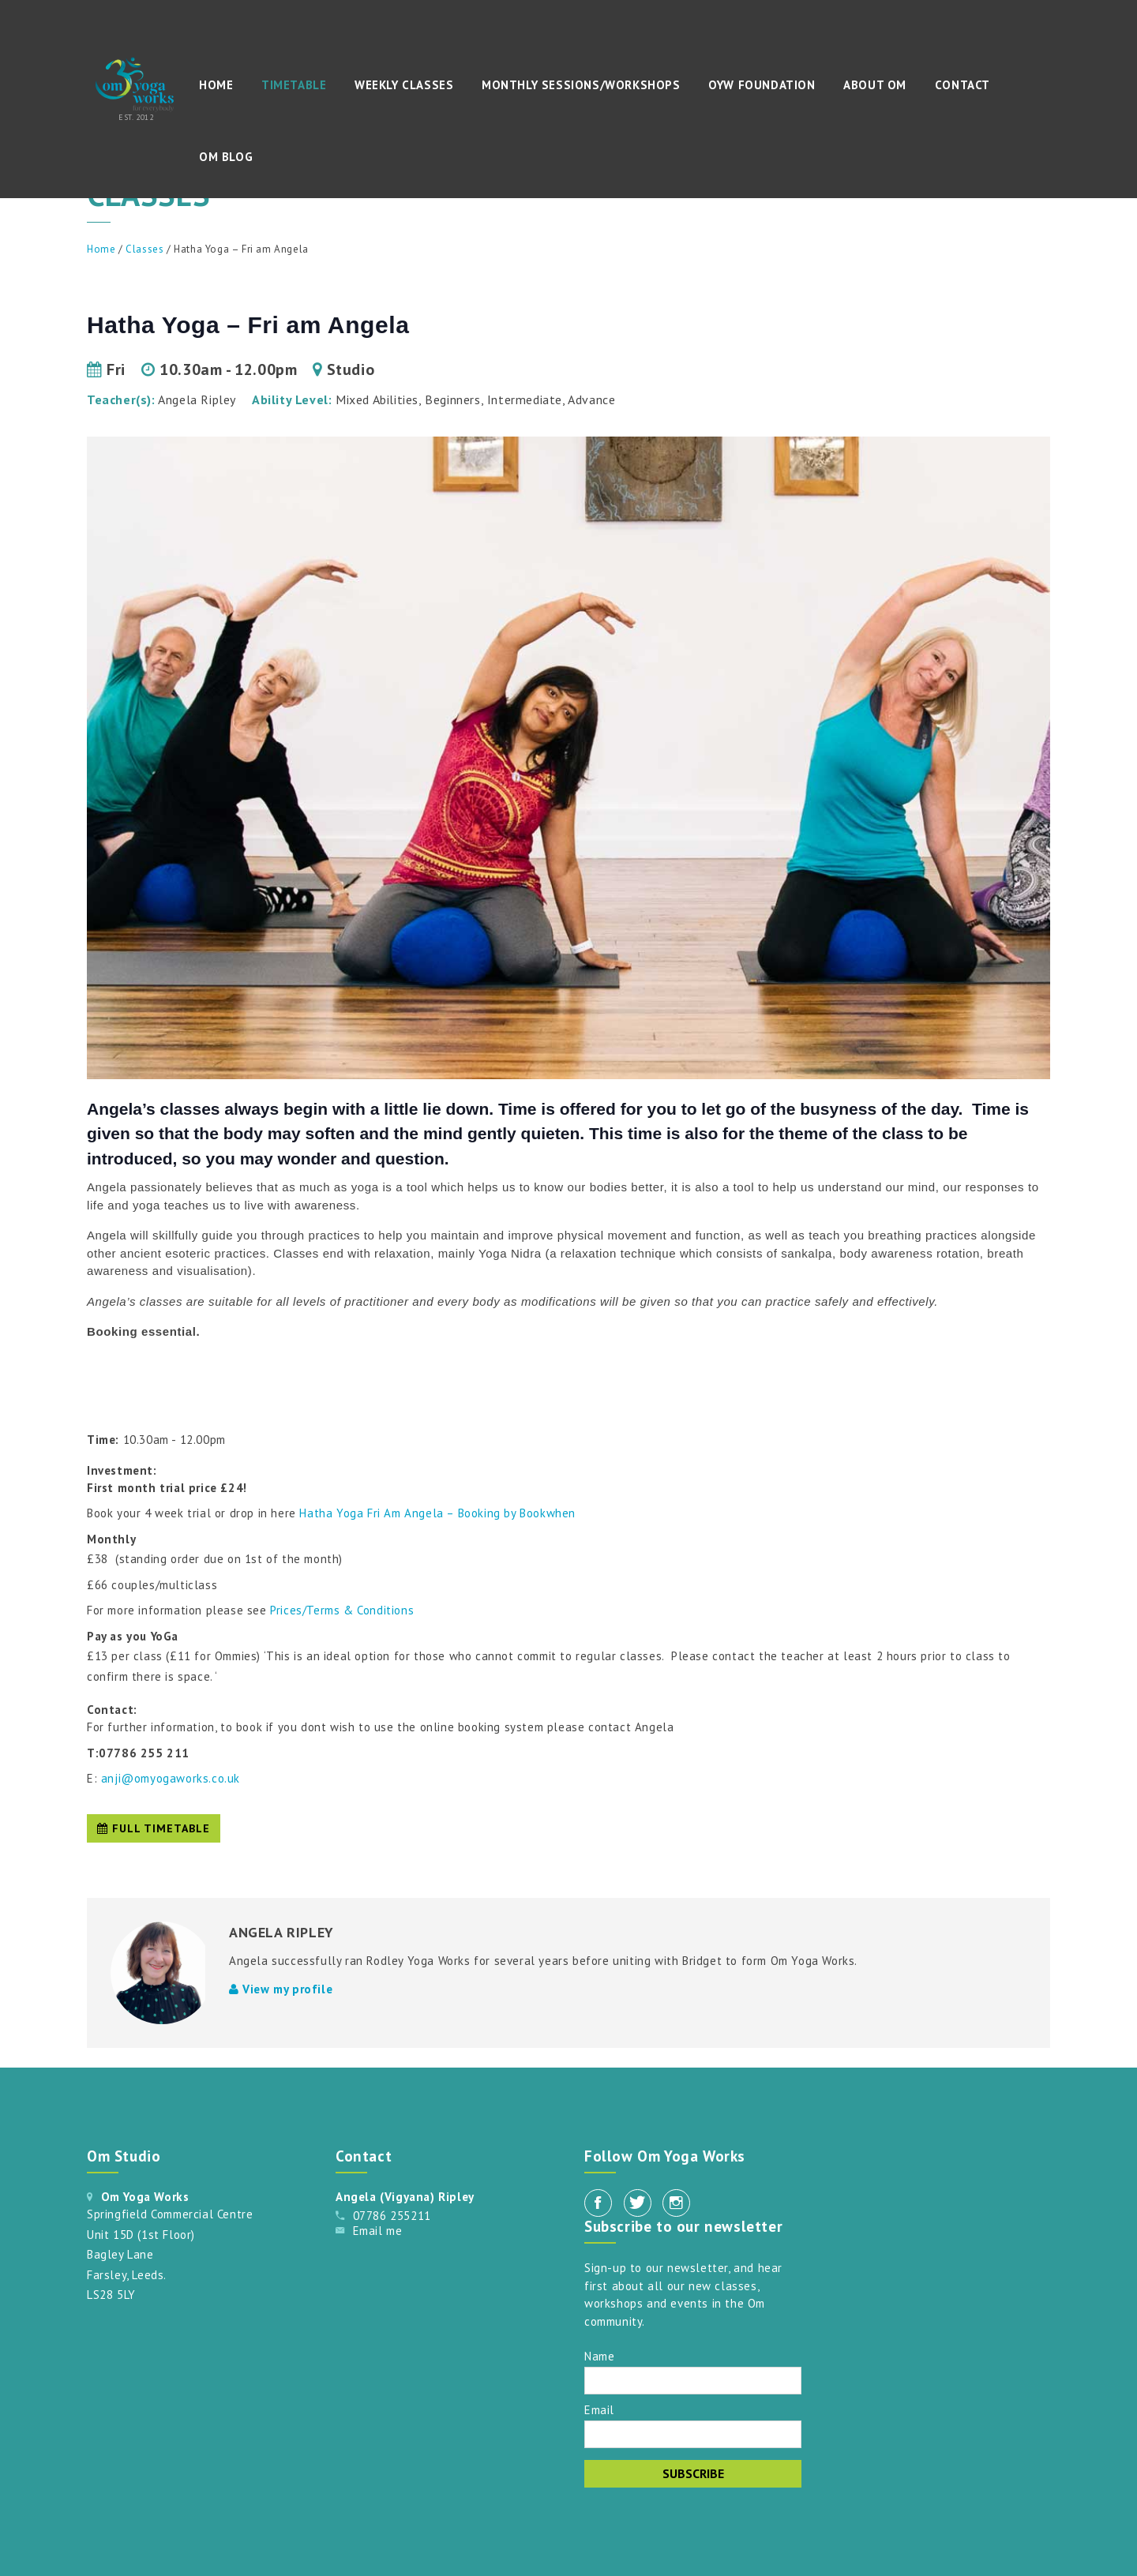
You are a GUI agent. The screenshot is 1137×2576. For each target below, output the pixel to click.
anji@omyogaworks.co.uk (170, 1778)
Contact (962, 84)
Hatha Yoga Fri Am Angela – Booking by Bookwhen (437, 1512)
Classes (144, 249)
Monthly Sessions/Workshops (581, 84)
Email (599, 2409)
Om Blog (226, 156)
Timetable (293, 84)
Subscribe (693, 2473)
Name (599, 2355)
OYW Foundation (761, 84)
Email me (378, 2230)
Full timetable (153, 1828)
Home (216, 84)
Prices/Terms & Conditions (344, 1610)
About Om (874, 84)
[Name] (692, 2380)
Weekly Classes (404, 84)
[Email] (692, 2434)
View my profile (280, 1989)
